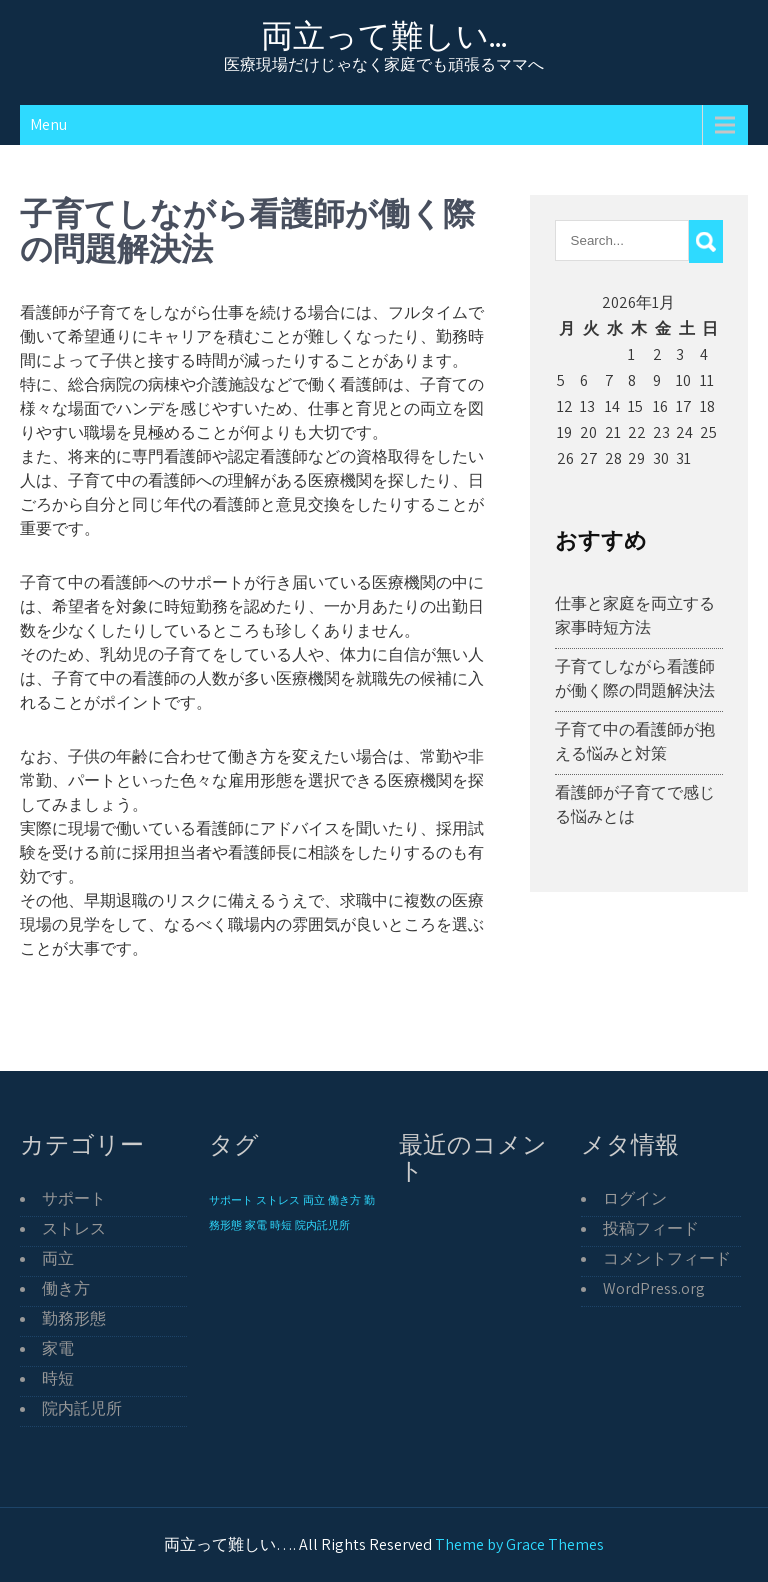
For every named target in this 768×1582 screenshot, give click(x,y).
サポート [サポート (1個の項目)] (231, 1200)
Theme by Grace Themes (519, 1544)
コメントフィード (667, 1258)
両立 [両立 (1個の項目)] (314, 1200)
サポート (74, 1198)
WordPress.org (654, 1288)
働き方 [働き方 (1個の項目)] (344, 1200)
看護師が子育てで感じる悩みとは (635, 804)
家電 (58, 1348)
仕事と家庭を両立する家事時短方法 (635, 615)
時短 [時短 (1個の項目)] (281, 1225)
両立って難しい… (384, 35)
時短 (58, 1378)
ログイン (635, 1198)
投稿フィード (651, 1228)
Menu (48, 124)
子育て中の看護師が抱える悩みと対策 (635, 741)
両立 (58, 1258)
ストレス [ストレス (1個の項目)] (278, 1200)
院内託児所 (82, 1408)
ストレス (74, 1228)
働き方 (66, 1288)
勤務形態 (74, 1318)
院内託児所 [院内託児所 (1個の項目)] (322, 1225)
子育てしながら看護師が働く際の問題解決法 (635, 678)
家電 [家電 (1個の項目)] (256, 1225)
